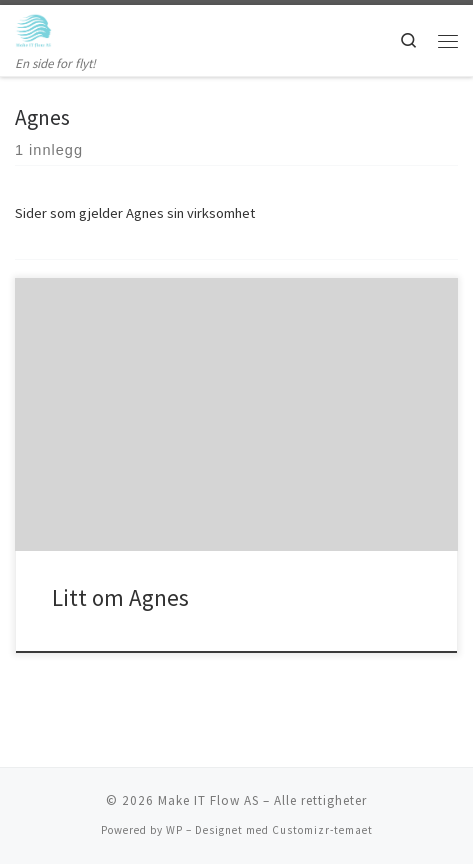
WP (174, 830)
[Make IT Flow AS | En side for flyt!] (33, 28)
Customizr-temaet (322, 830)
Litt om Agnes (120, 597)
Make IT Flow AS (208, 800)
